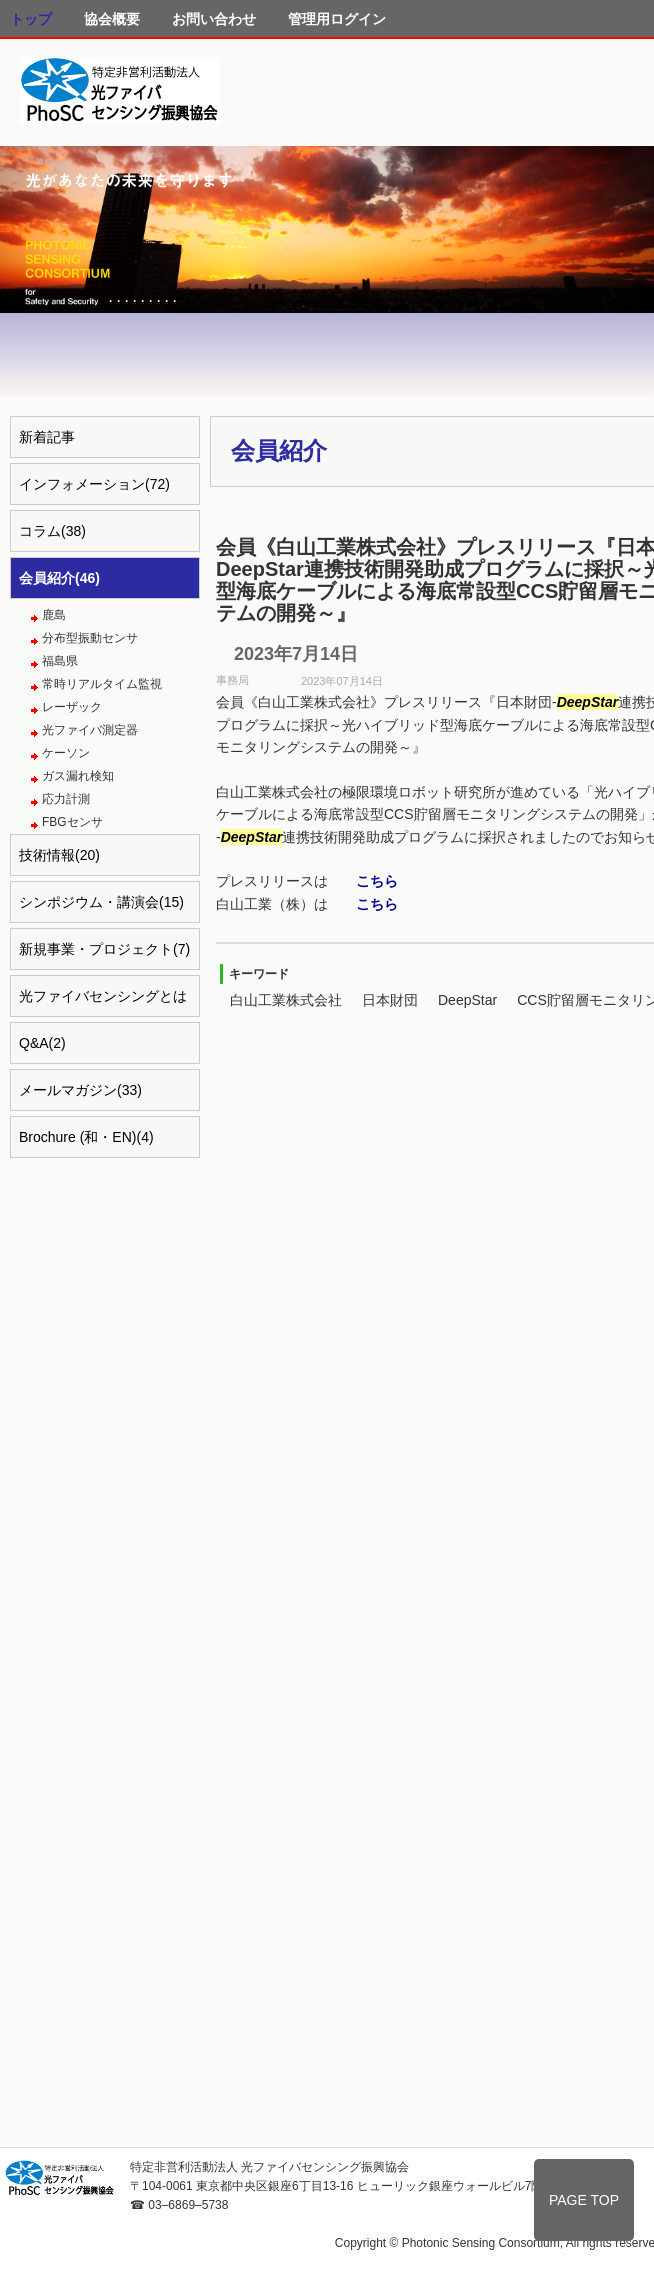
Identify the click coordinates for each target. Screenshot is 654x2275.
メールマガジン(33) (80, 1090)
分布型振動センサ (90, 638)
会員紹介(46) (59, 578)
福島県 (60, 661)
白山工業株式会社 (286, 1000)
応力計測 (66, 799)
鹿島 (54, 615)
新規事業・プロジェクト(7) (104, 949)
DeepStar (467, 1000)
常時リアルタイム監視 (102, 684)
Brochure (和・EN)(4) (86, 1137)
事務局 (232, 680)
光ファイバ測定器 (90, 730)
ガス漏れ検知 (78, 776)
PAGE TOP (584, 2200)
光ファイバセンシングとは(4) (103, 1002)
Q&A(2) (42, 1043)
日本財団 (390, 1000)
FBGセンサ (72, 822)
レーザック (72, 707)
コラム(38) (52, 531)
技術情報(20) (59, 855)
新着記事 (47, 437)
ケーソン (66, 753)
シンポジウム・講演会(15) (101, 902)
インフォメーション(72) (94, 484)
